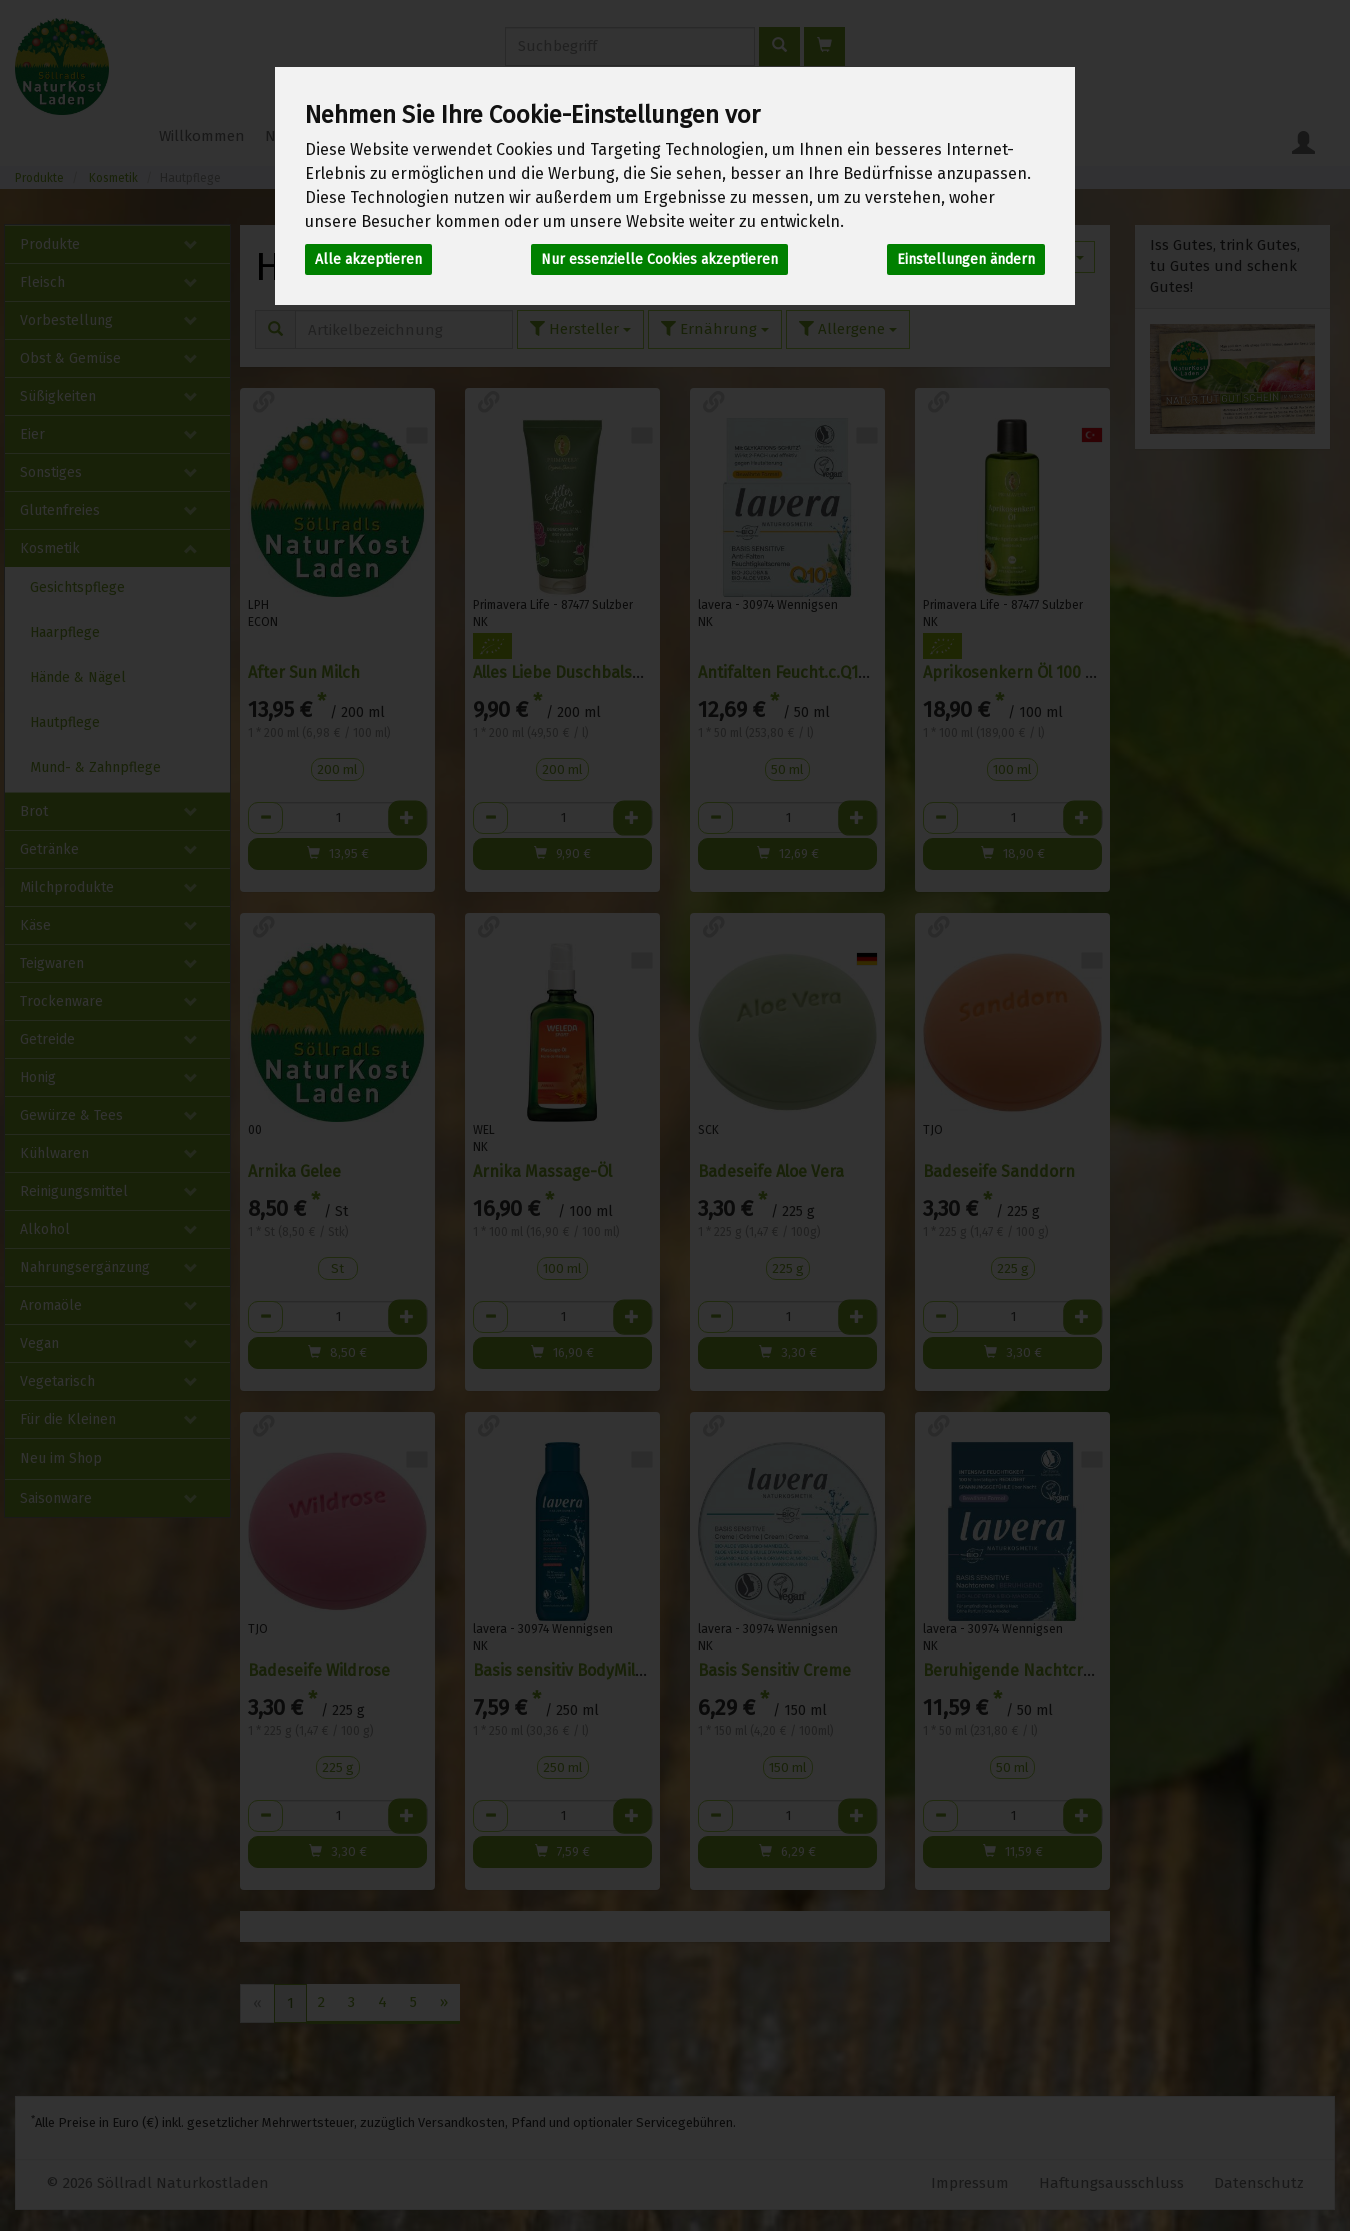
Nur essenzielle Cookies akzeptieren (659, 259)
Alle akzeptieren (368, 259)
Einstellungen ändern (966, 259)
